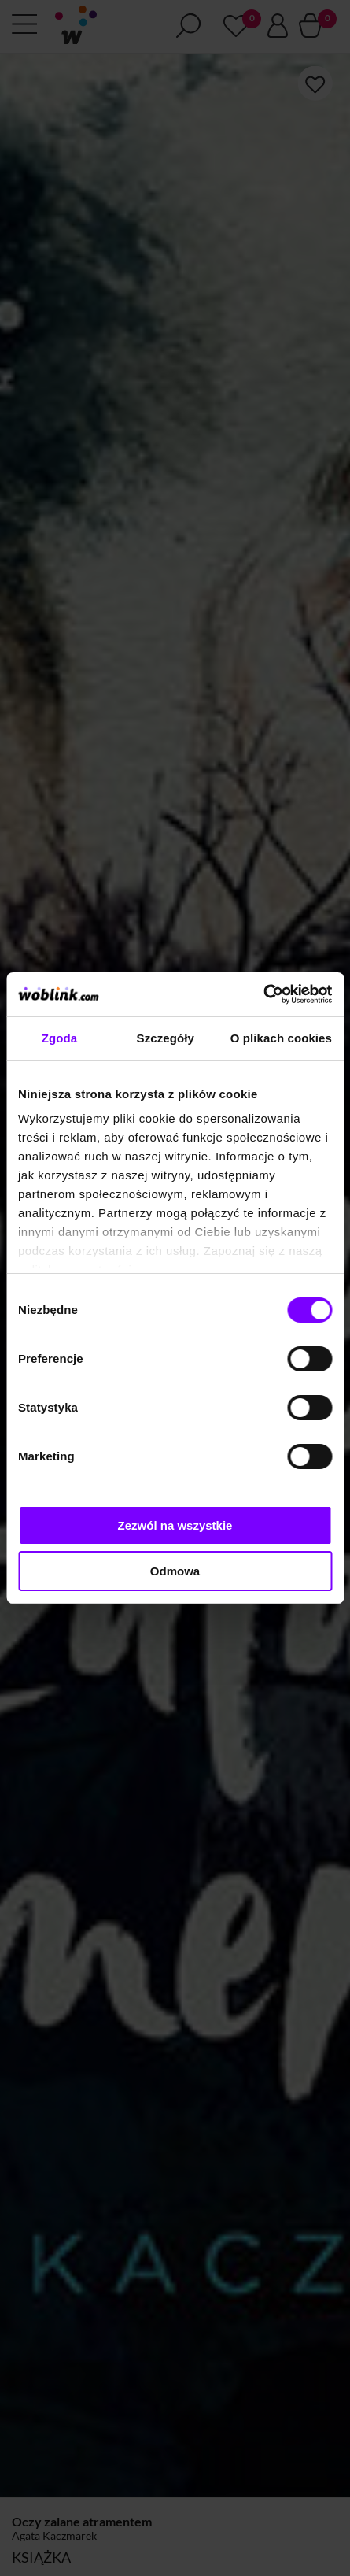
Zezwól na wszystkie (175, 1525)
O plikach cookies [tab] (281, 1038)
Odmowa (175, 1571)
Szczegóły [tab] (165, 1038)
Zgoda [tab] (60, 1038)
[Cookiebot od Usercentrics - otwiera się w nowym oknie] (263, 994)
